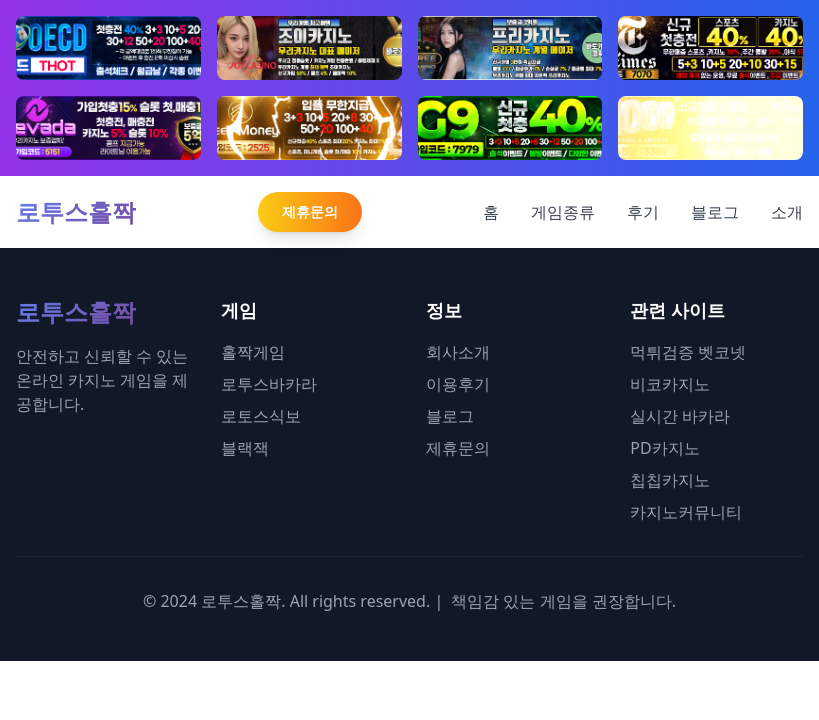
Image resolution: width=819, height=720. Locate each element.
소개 (787, 212)
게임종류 (563, 212)
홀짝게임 (253, 352)
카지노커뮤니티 (686, 512)
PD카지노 (664, 448)
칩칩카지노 (670, 480)
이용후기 (458, 384)
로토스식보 (261, 416)
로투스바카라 (269, 384)
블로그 (715, 212)
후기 (643, 212)
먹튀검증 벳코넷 (688, 352)
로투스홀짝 (76, 212)
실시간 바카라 (680, 416)
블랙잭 (245, 448)
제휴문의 (310, 211)
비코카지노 (670, 384)
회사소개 (458, 352)
